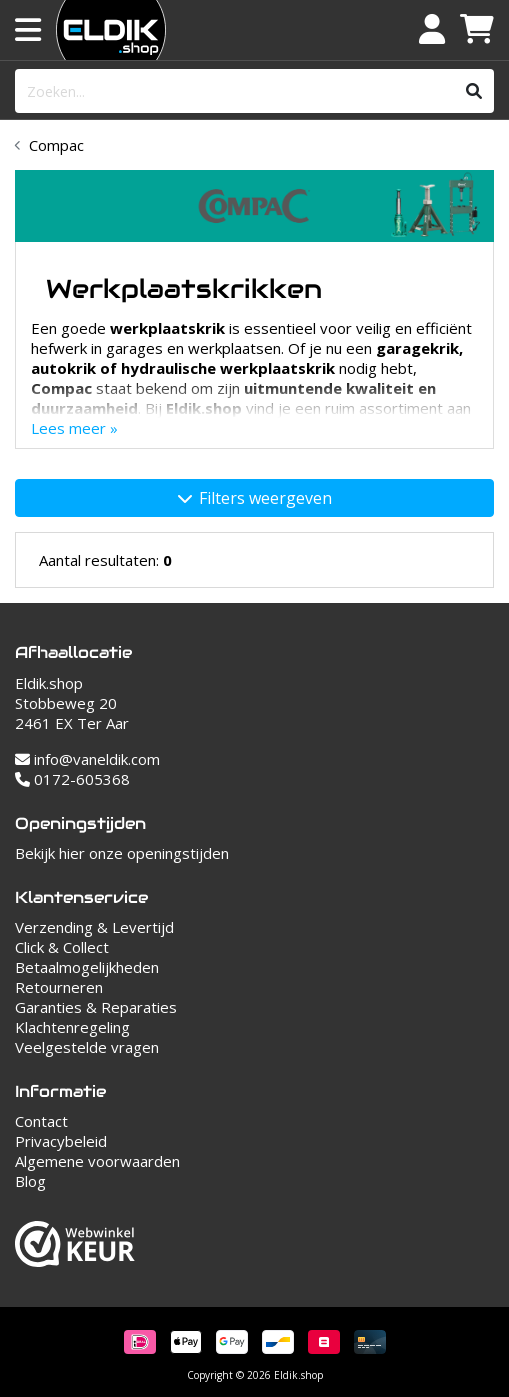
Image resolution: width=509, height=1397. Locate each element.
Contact (41, 1121)
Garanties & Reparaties (96, 1007)
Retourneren (59, 987)
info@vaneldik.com (87, 759)
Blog (30, 1181)
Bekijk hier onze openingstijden (122, 853)
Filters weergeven (255, 498)
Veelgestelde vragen (87, 1047)
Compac (56, 145)
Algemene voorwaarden (97, 1161)
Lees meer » (74, 428)
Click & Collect (62, 947)
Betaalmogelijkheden (87, 967)
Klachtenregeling (72, 1027)
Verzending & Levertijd (94, 927)
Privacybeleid (61, 1141)
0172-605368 (72, 779)
